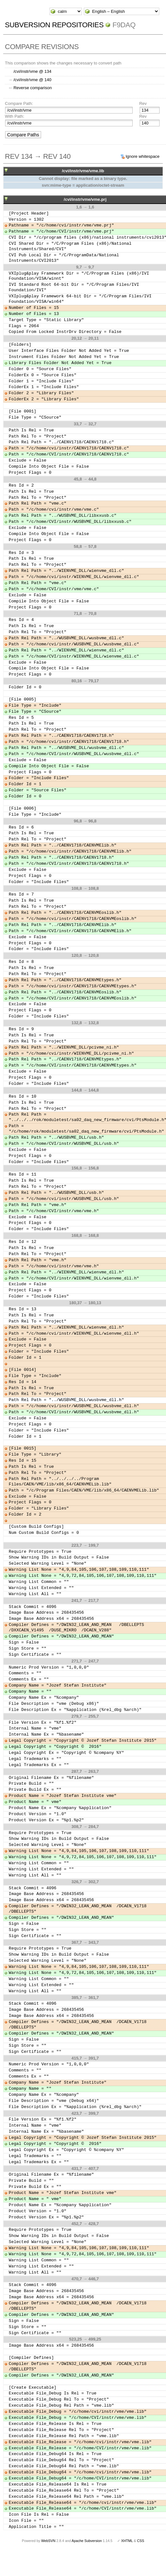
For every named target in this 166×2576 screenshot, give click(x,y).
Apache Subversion (87, 2541)
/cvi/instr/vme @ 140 (32, 79)
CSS (140, 2541)
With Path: (14, 116)
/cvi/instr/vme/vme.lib (83, 170)
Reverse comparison (32, 87)
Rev (143, 103)
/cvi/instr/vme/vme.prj (85, 199)
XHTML (127, 2541)
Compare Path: (19, 103)
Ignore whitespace (143, 156)
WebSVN (48, 2541)
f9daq (123, 25)
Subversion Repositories (54, 25)
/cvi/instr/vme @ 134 (32, 71)
